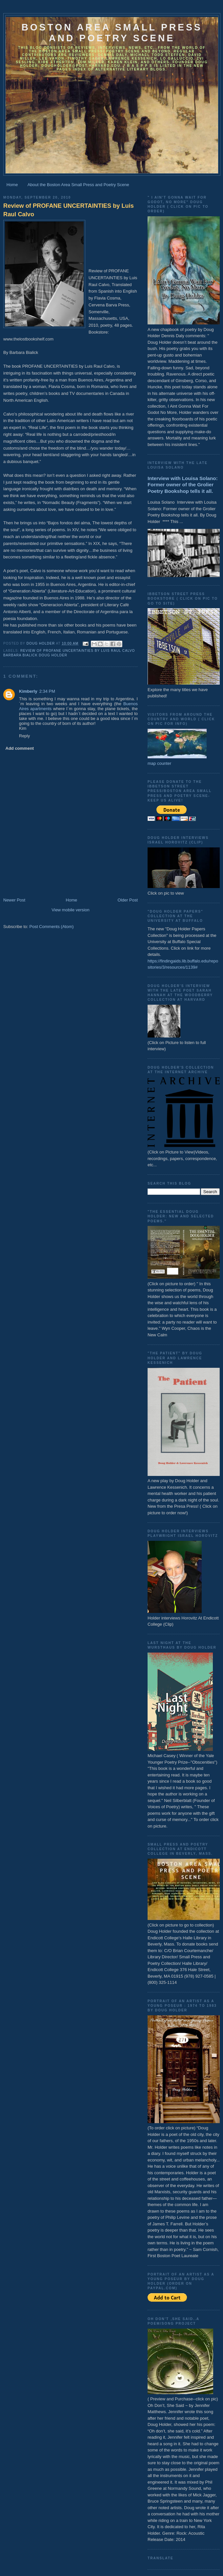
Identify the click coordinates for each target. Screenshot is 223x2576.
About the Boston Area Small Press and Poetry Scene (78, 184)
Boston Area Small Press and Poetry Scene (112, 32)
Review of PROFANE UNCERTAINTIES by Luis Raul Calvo (68, 210)
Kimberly (28, 691)
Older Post (128, 900)
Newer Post (14, 900)
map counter (159, 763)
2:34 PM (47, 691)
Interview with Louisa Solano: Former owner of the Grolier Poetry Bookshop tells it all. (183, 484)
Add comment (20, 748)
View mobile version (70, 909)
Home (12, 184)
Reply (24, 735)
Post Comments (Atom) (52, 926)
